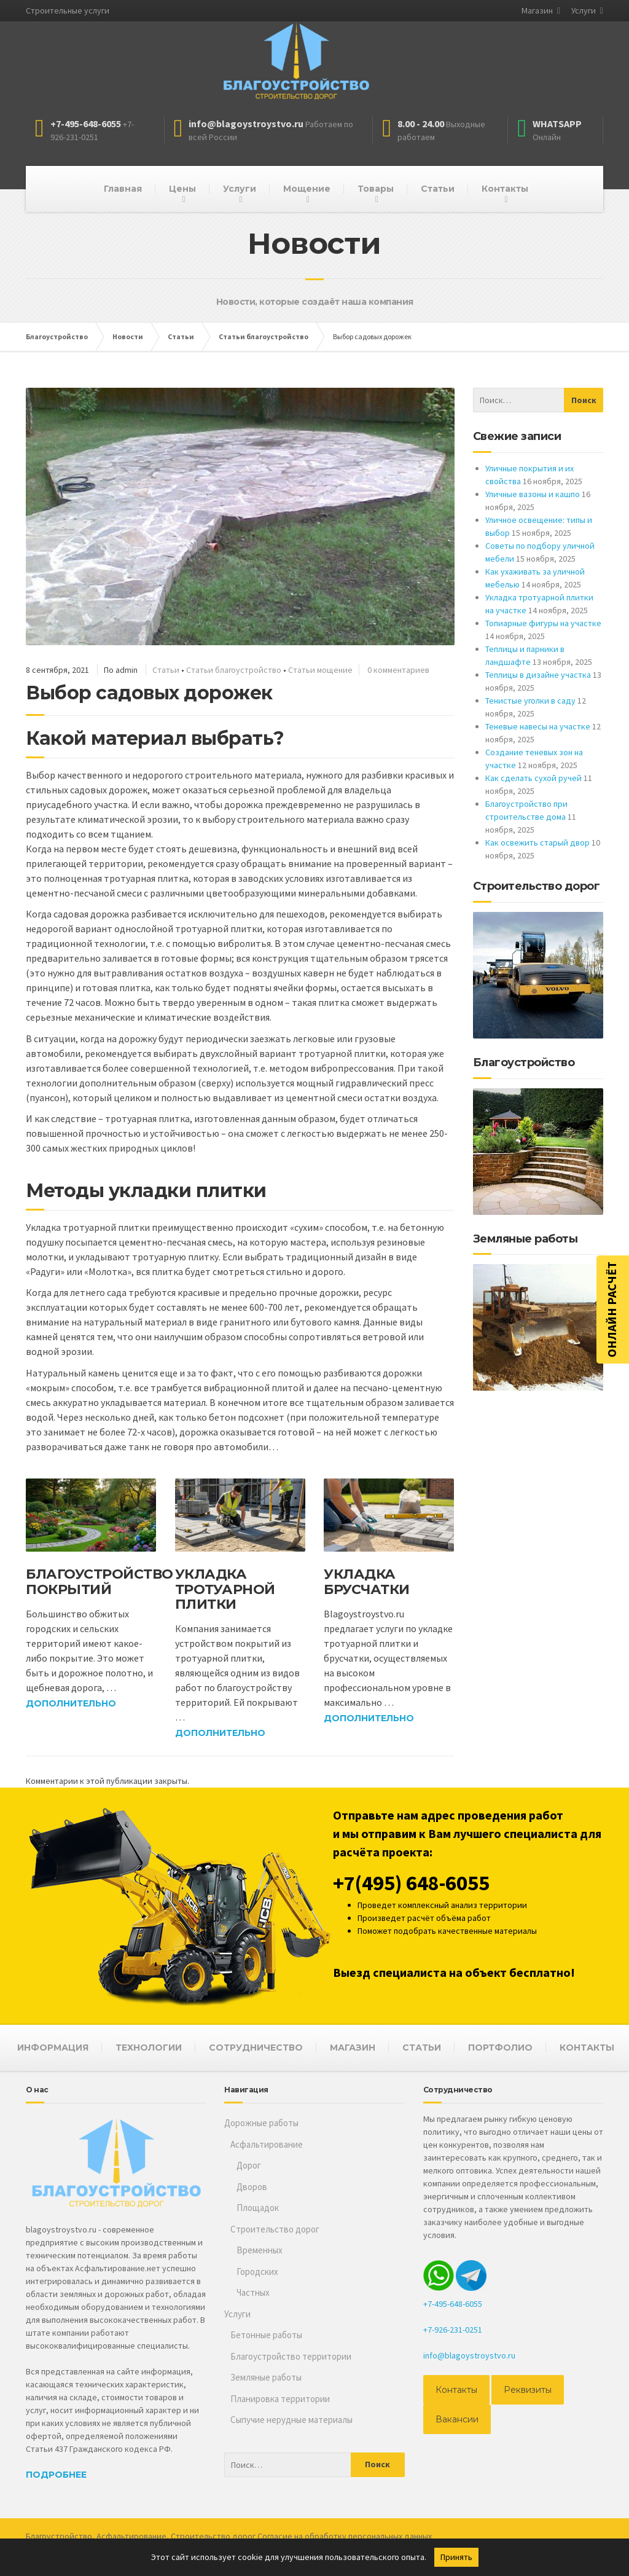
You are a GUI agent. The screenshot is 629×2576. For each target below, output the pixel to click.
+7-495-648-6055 (452, 2303)
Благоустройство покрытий (99, 1581)
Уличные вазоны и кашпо (532, 494)
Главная (123, 188)
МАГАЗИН (352, 2047)
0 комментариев (398, 669)
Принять (456, 2556)
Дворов (251, 2187)
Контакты (505, 188)
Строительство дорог (274, 2229)
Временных (259, 2250)
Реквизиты (528, 2389)
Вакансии (457, 2419)
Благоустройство (59, 2536)
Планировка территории (280, 2399)
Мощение (306, 188)
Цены (182, 188)
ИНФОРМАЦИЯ (52, 2047)
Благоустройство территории (290, 2356)
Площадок (257, 2207)
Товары (375, 188)
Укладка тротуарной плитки (225, 1589)
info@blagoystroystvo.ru (469, 2355)
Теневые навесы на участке (537, 726)
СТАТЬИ (421, 2047)
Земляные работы (266, 2377)
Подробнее (56, 2474)
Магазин (537, 10)
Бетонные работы (266, 2335)
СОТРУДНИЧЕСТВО (256, 2047)
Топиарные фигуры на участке (543, 623)
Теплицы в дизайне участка (538, 674)
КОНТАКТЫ (587, 2047)
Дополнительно (71, 1703)
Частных (253, 2292)
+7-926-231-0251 (452, 2329)
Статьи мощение (320, 669)
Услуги (583, 10)
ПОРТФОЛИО (500, 2047)
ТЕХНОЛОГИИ (148, 2047)
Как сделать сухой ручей (533, 777)
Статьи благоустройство (233, 669)
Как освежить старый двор (537, 842)
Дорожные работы (261, 2123)
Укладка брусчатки (367, 1581)
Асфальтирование (266, 2144)
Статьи (438, 188)
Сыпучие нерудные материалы (291, 2419)
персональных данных (390, 2536)
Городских (257, 2271)
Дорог (248, 2165)
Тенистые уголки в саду (530, 700)
